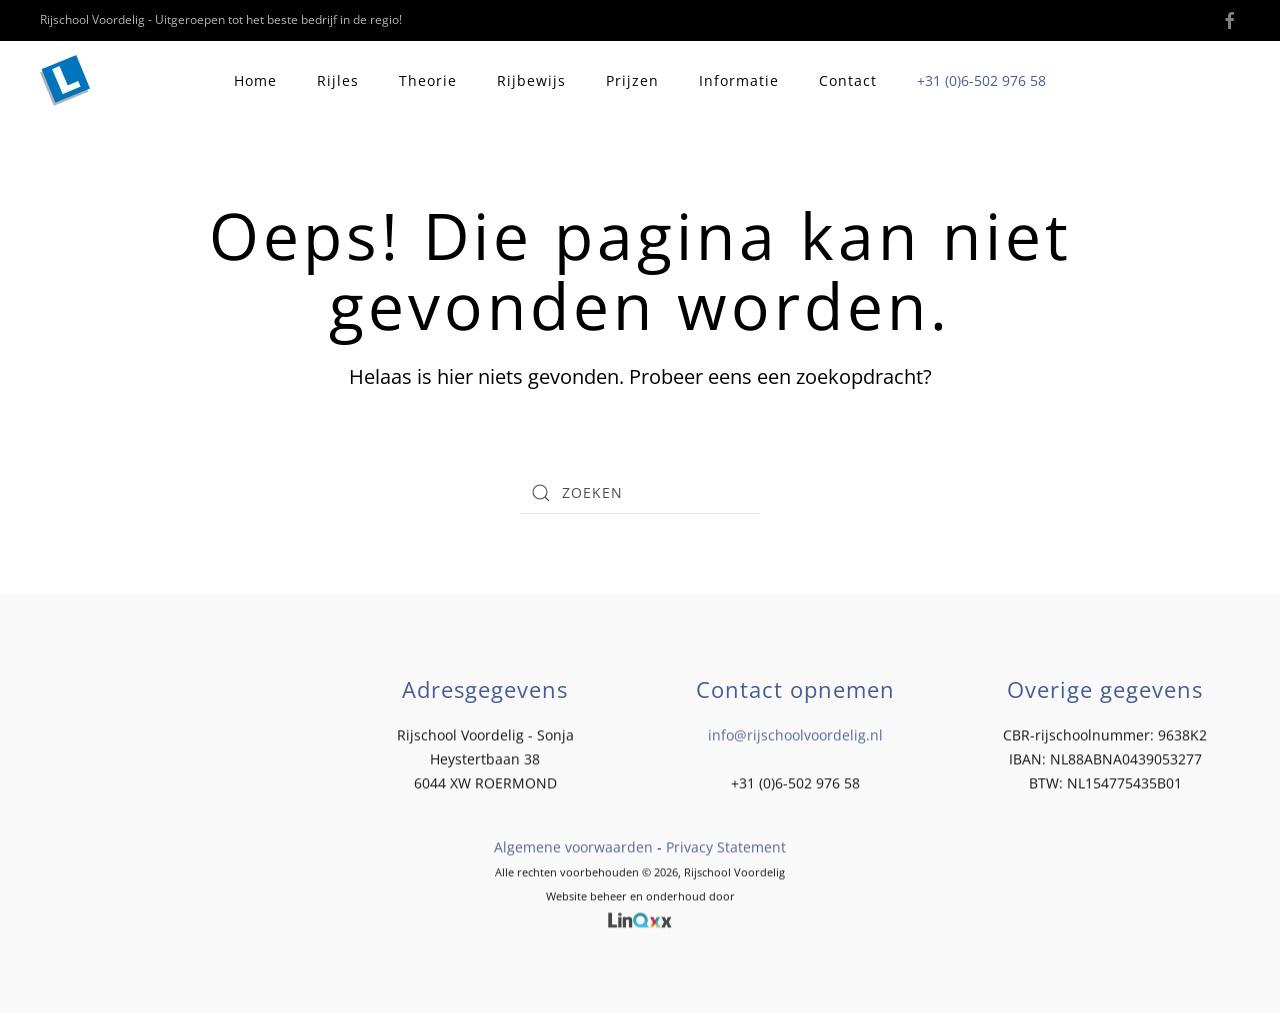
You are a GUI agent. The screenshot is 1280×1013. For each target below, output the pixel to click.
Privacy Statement (726, 845)
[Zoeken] (640, 493)
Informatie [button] (739, 80)
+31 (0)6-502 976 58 (981, 80)
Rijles (338, 80)
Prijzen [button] (632, 80)
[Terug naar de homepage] (68, 81)
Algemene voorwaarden (573, 845)
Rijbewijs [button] (531, 80)
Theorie (428, 80)
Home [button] (255, 80)
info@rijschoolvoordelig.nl (795, 733)
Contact (848, 80)
